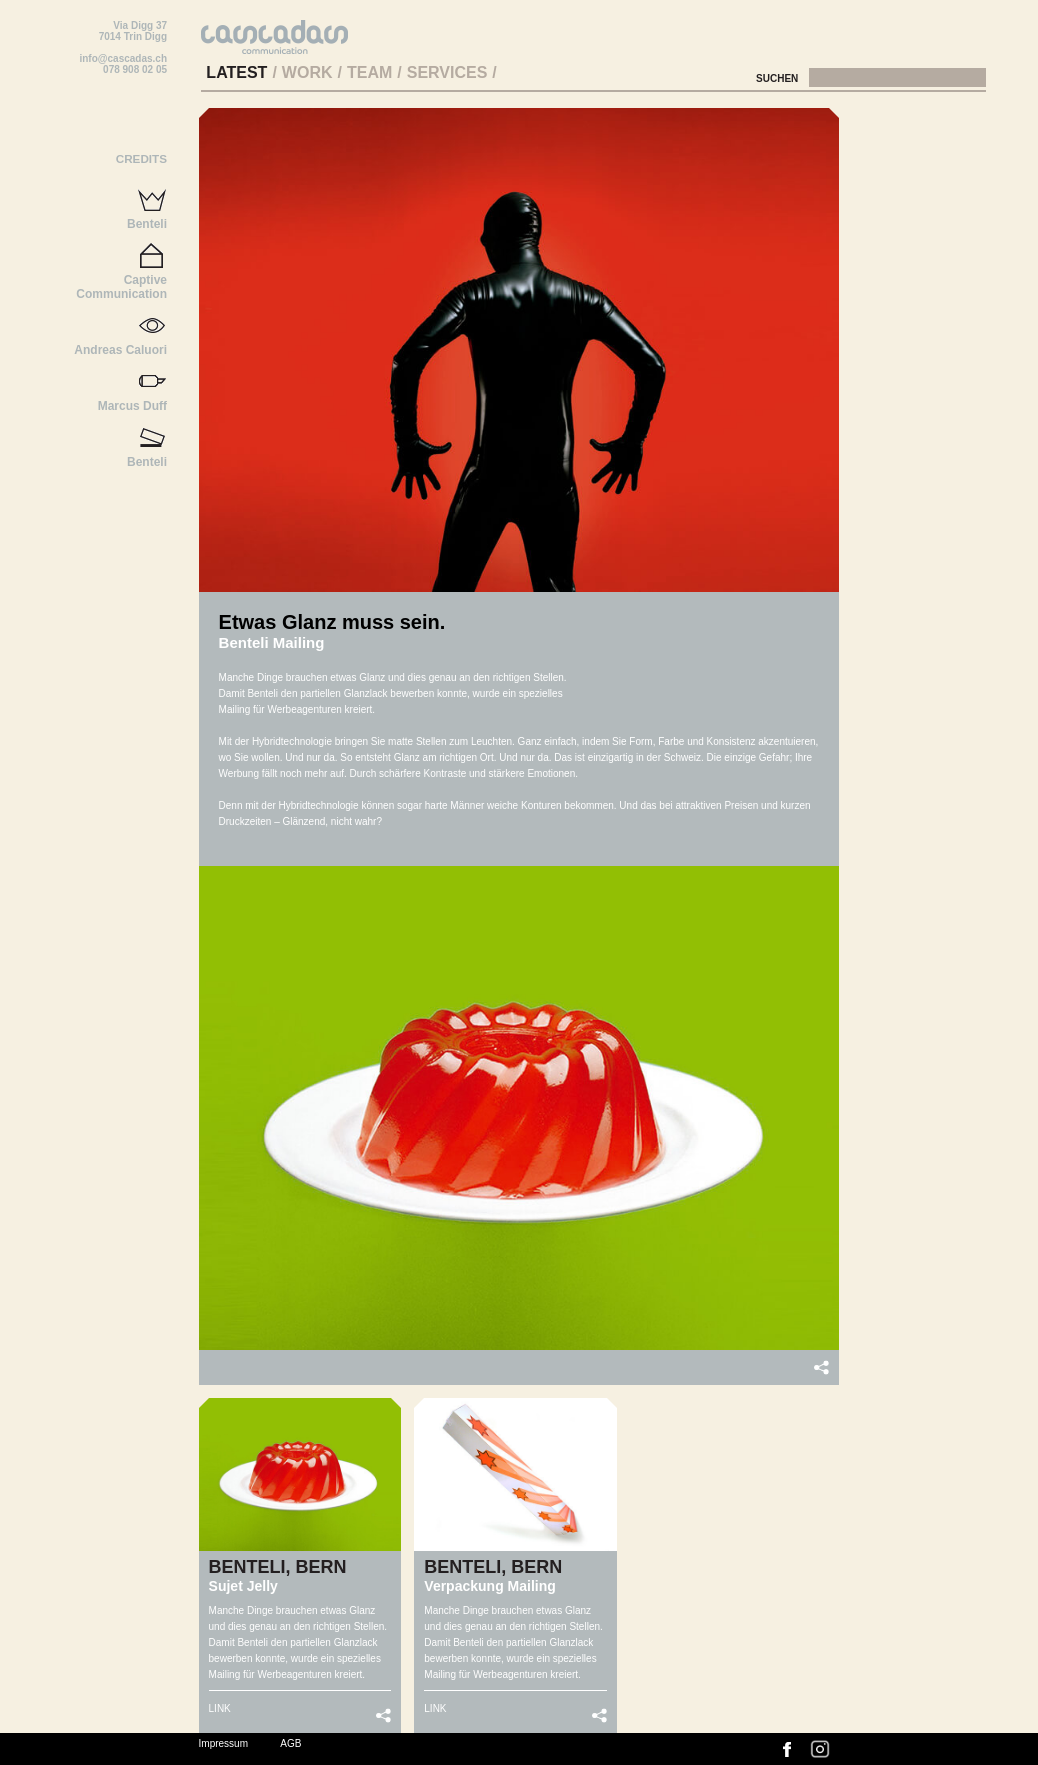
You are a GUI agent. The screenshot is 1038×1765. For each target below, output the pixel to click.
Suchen (778, 78)
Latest (236, 72)
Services (447, 72)
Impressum (223, 1743)
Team (369, 72)
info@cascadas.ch (123, 58)
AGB (290, 1743)
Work (307, 72)
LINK (220, 1708)
